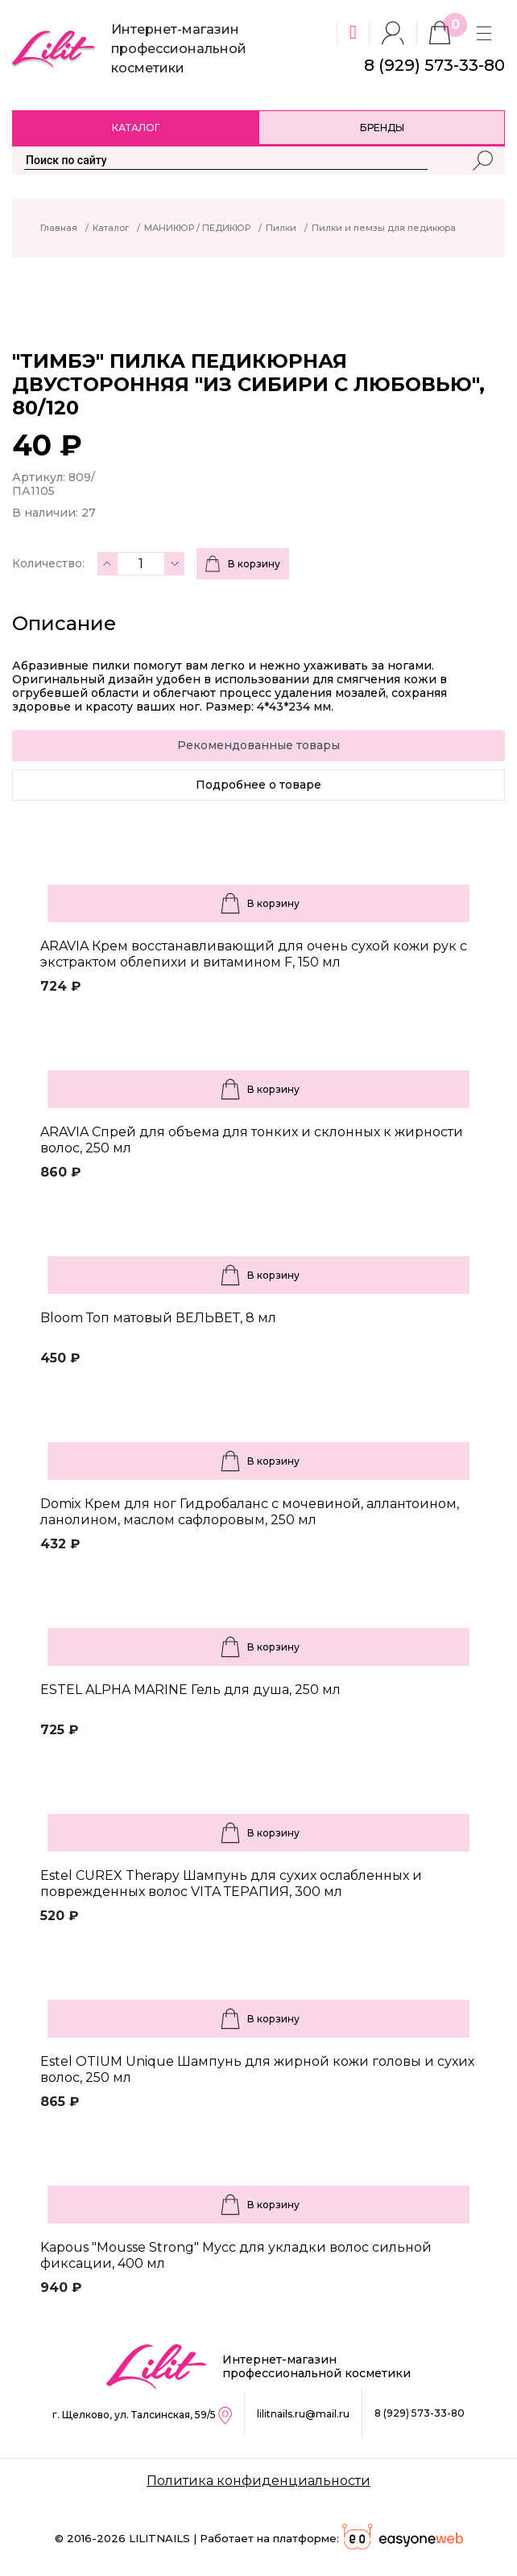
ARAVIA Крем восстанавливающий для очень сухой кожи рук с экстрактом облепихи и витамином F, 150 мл (253, 954)
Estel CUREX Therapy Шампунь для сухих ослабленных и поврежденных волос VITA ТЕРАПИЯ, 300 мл (231, 1883)
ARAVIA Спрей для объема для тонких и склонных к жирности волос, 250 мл (251, 1140)
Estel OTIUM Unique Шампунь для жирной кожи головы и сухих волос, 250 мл (257, 2069)
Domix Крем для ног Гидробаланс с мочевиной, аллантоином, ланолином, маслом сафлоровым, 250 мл (249, 1511)
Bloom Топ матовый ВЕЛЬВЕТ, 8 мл (158, 1317)
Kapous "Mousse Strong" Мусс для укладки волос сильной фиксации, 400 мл (236, 2255)
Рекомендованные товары (258, 745)
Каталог (135, 128)
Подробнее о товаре (258, 784)
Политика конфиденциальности (258, 2480)
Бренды (382, 128)
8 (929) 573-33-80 (419, 2413)
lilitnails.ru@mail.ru (303, 2414)
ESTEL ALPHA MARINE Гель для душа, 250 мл (190, 1689)
